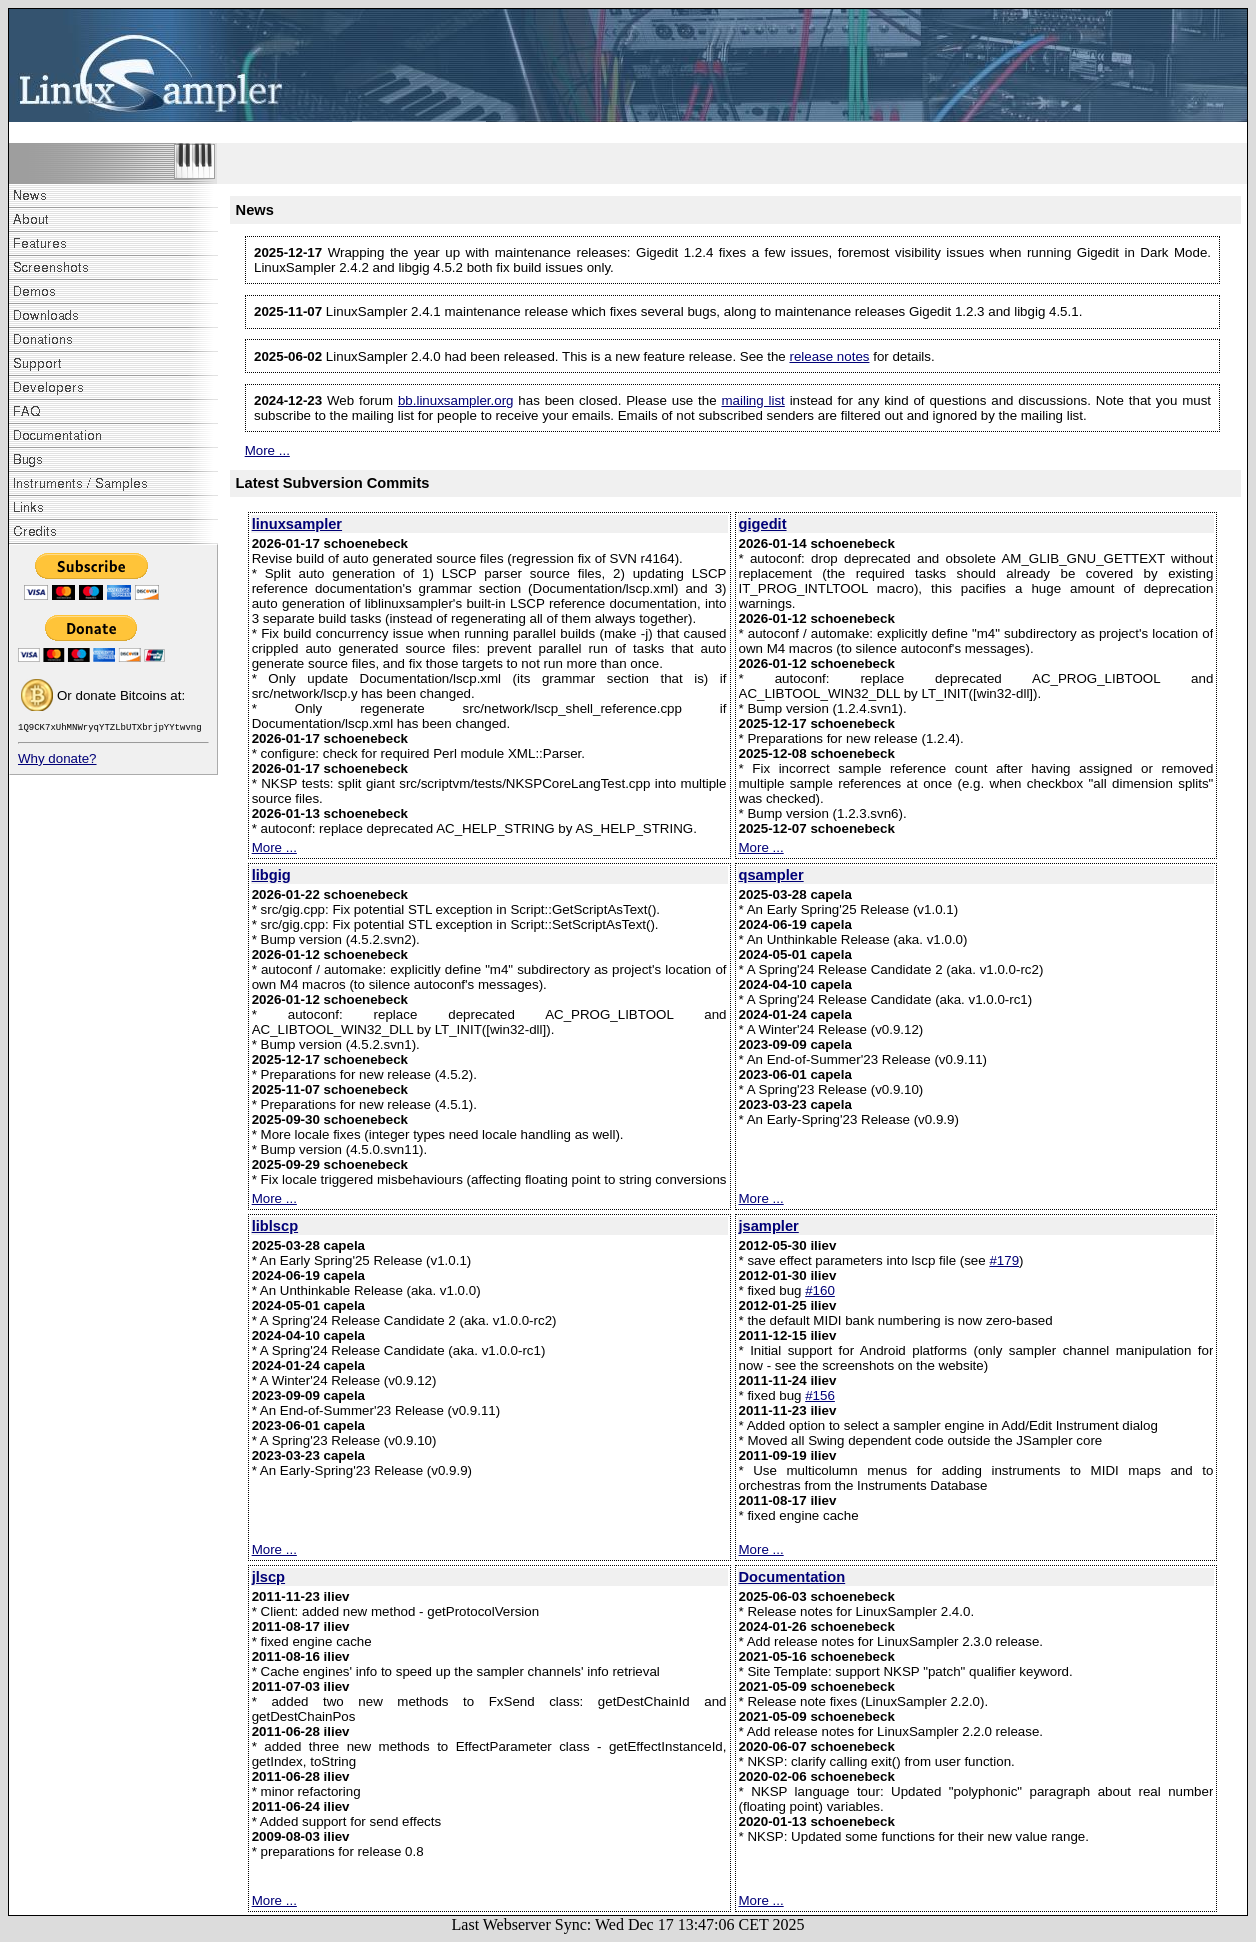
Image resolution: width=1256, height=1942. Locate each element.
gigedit (763, 524)
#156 (820, 1395)
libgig (271, 875)
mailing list (752, 400)
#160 (820, 1290)
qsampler (771, 875)
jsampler (769, 1226)
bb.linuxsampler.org (456, 400)
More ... (267, 450)
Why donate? (57, 761)
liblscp (275, 1226)
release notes (829, 356)
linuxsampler (297, 524)
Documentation (792, 1577)
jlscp (268, 1577)
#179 (1004, 1260)
